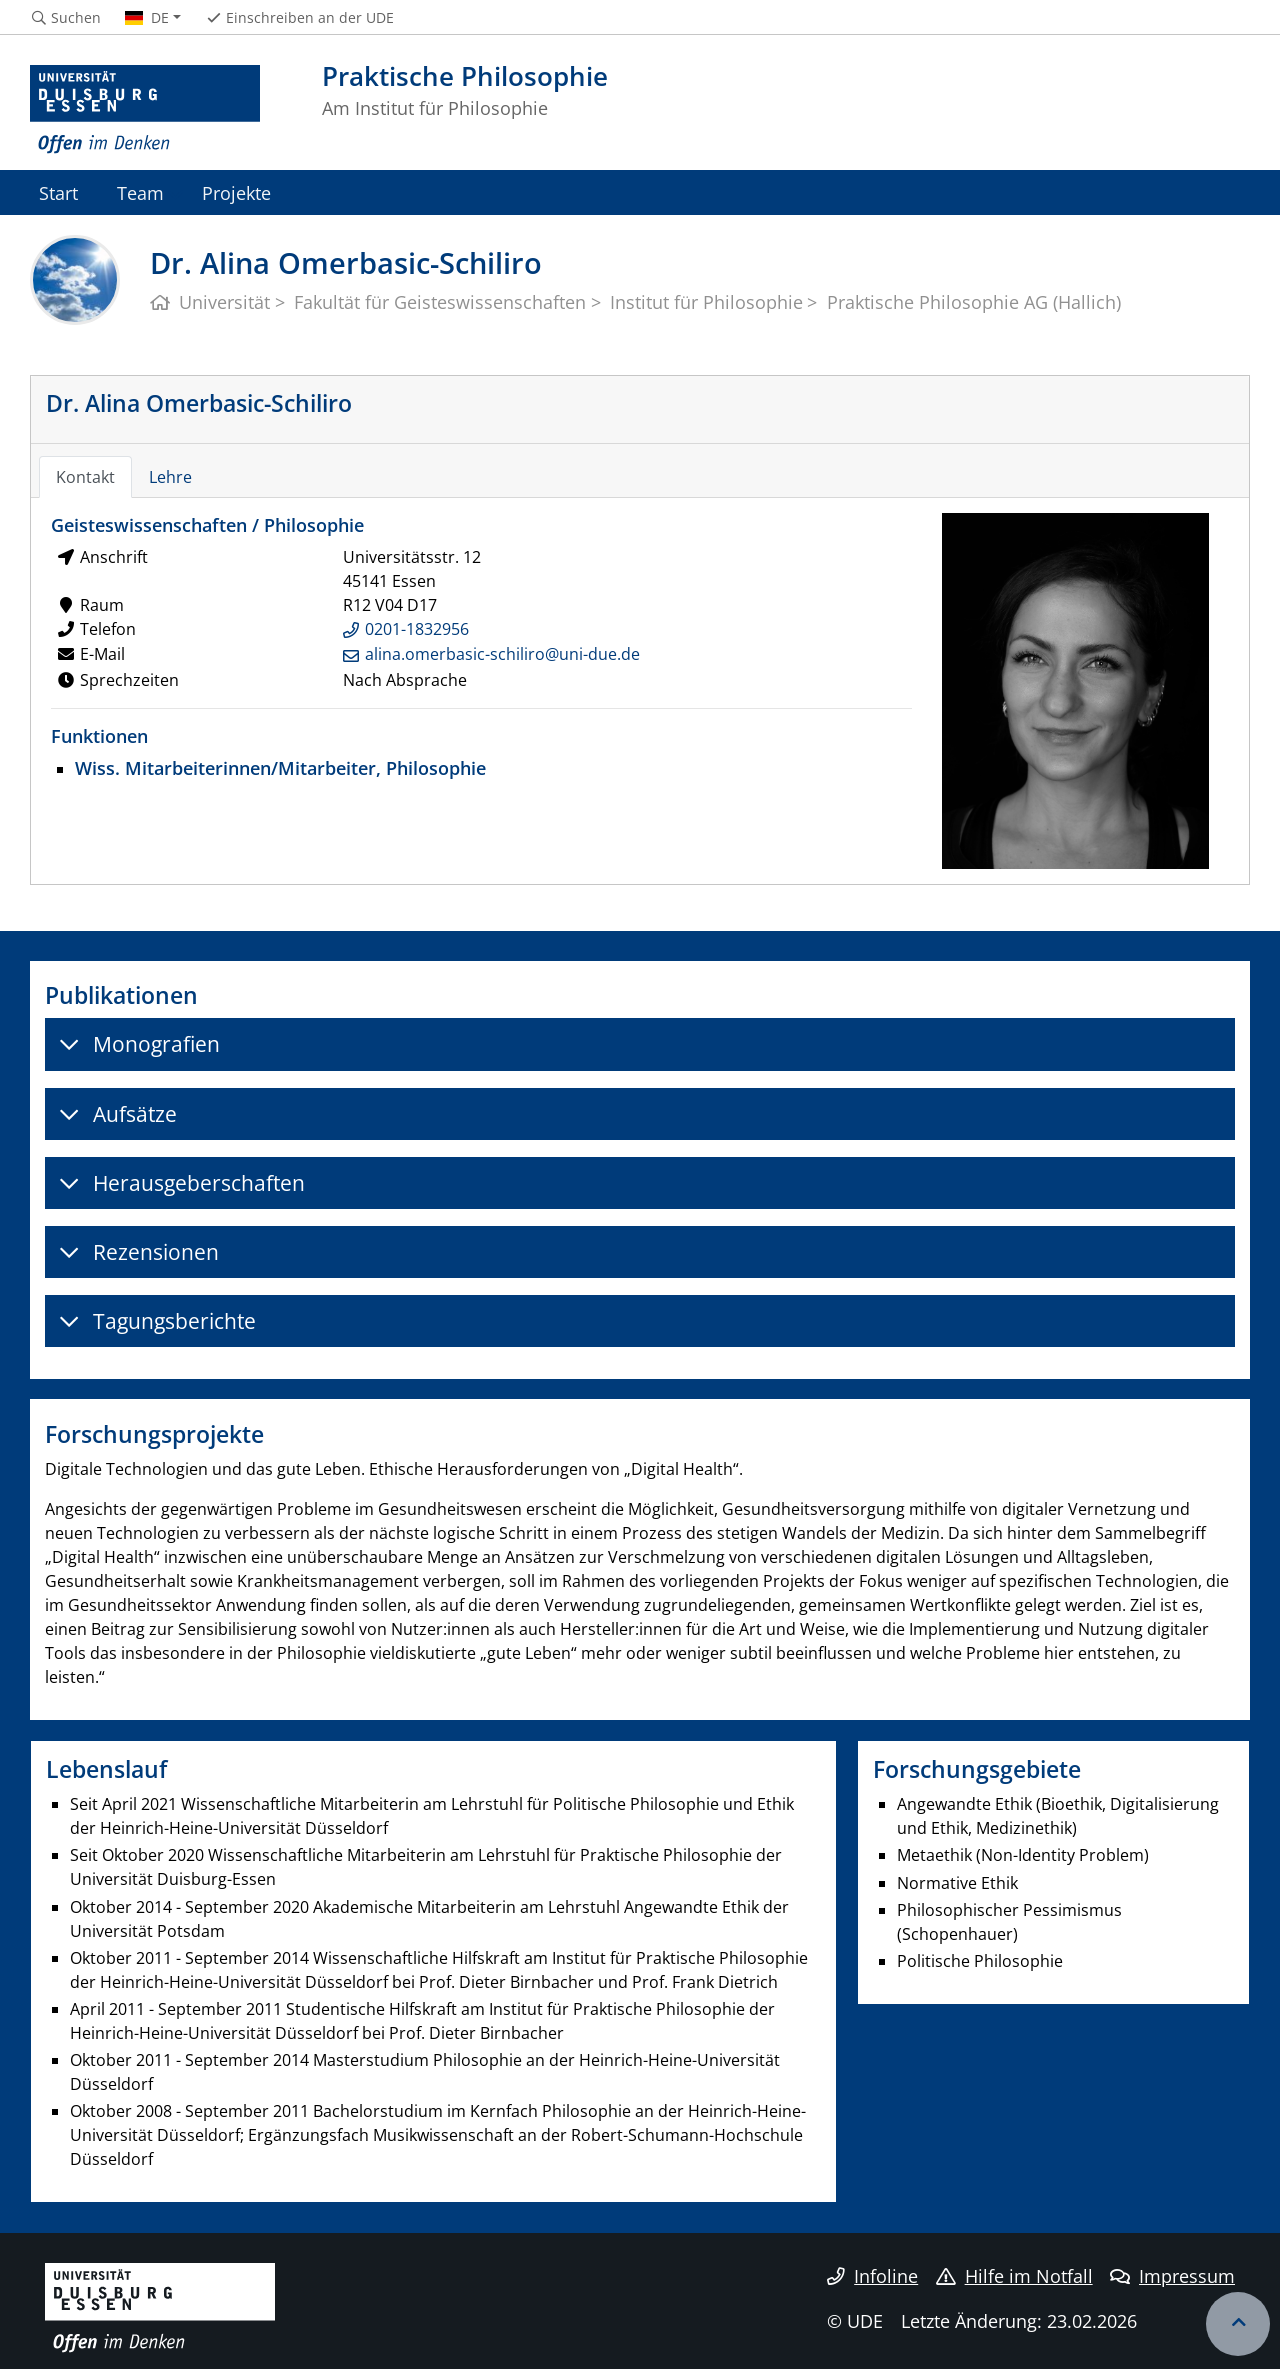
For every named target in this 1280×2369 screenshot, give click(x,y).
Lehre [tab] (170, 477)
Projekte (236, 192)
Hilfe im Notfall (1014, 2276)
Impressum (1172, 2276)
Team (140, 192)
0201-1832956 (417, 629)
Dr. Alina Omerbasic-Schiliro (199, 403)
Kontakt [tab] (85, 477)
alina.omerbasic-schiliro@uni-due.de (502, 654)
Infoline (872, 2276)
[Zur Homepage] (145, 110)
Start (58, 192)
